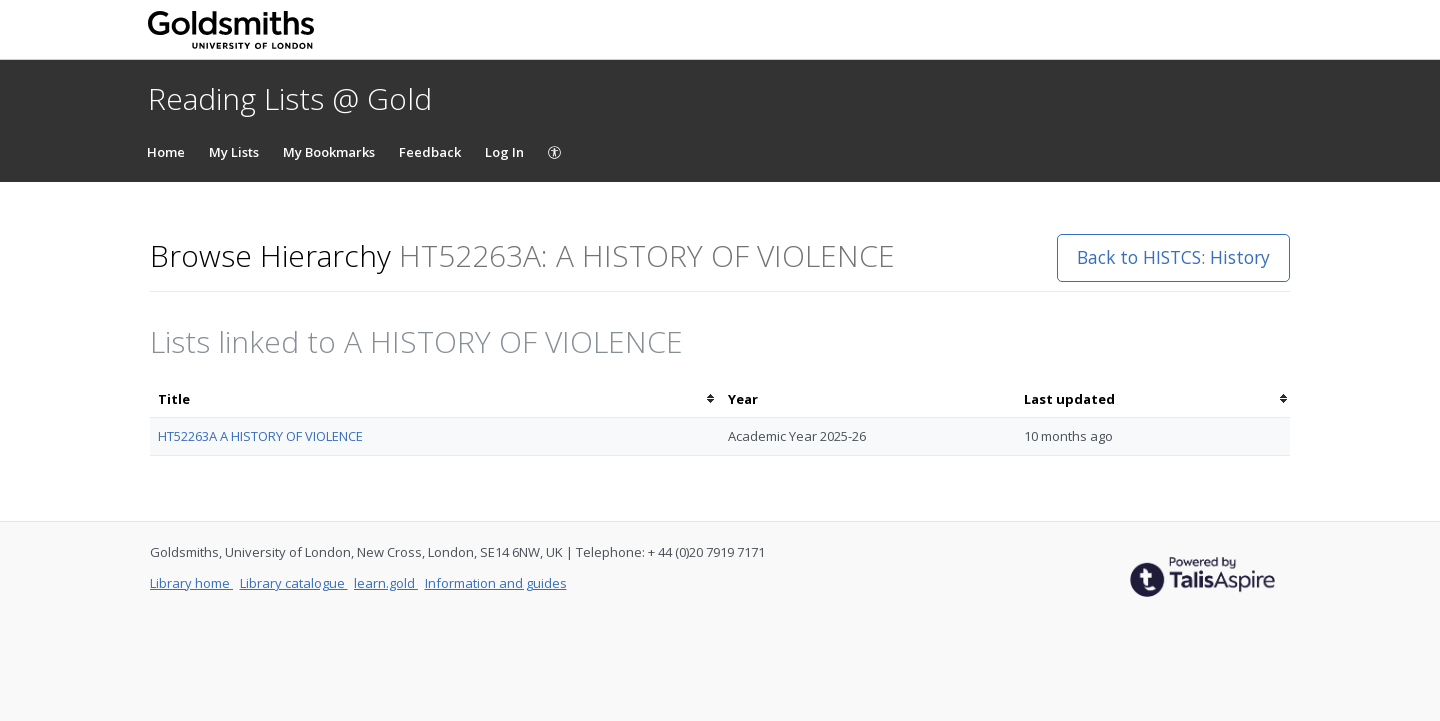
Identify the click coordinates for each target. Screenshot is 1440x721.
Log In (504, 152)
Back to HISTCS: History (1173, 257)
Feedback (430, 152)
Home (166, 152)
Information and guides (496, 583)
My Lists (234, 152)
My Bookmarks (329, 152)
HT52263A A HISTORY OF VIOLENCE (260, 436)
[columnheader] (435, 399)
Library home (191, 583)
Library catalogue (294, 583)
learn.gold (386, 583)
